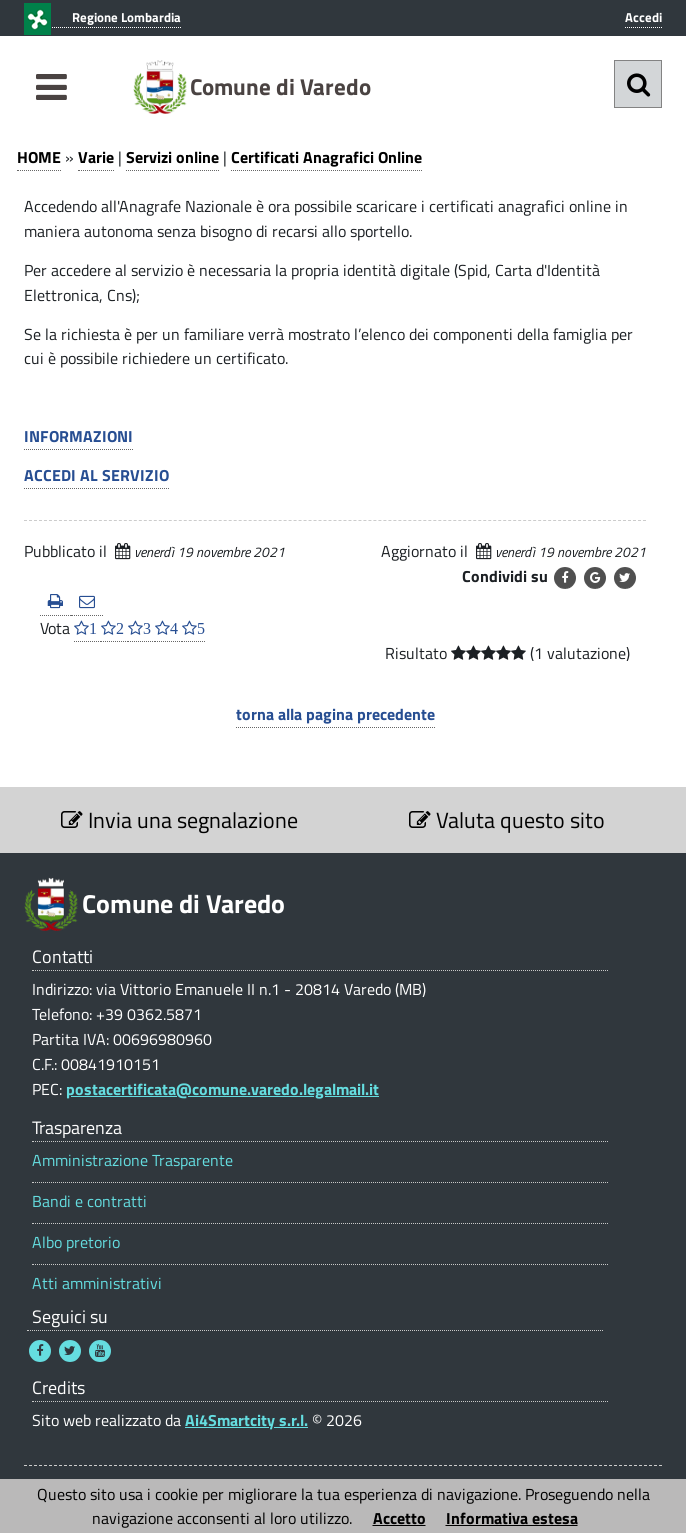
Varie (96, 157)
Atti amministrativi (97, 1283)
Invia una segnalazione (179, 820)
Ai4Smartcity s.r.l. (246, 1420)
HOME (39, 157)
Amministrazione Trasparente (132, 1160)
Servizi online (172, 157)
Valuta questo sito (507, 820)
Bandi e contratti (89, 1201)
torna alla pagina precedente (335, 714)
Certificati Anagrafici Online (326, 157)
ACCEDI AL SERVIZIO (96, 475)
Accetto (399, 1518)
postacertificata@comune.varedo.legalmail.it (222, 1089)
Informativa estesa (512, 1518)
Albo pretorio (76, 1242)
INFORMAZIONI (78, 436)
